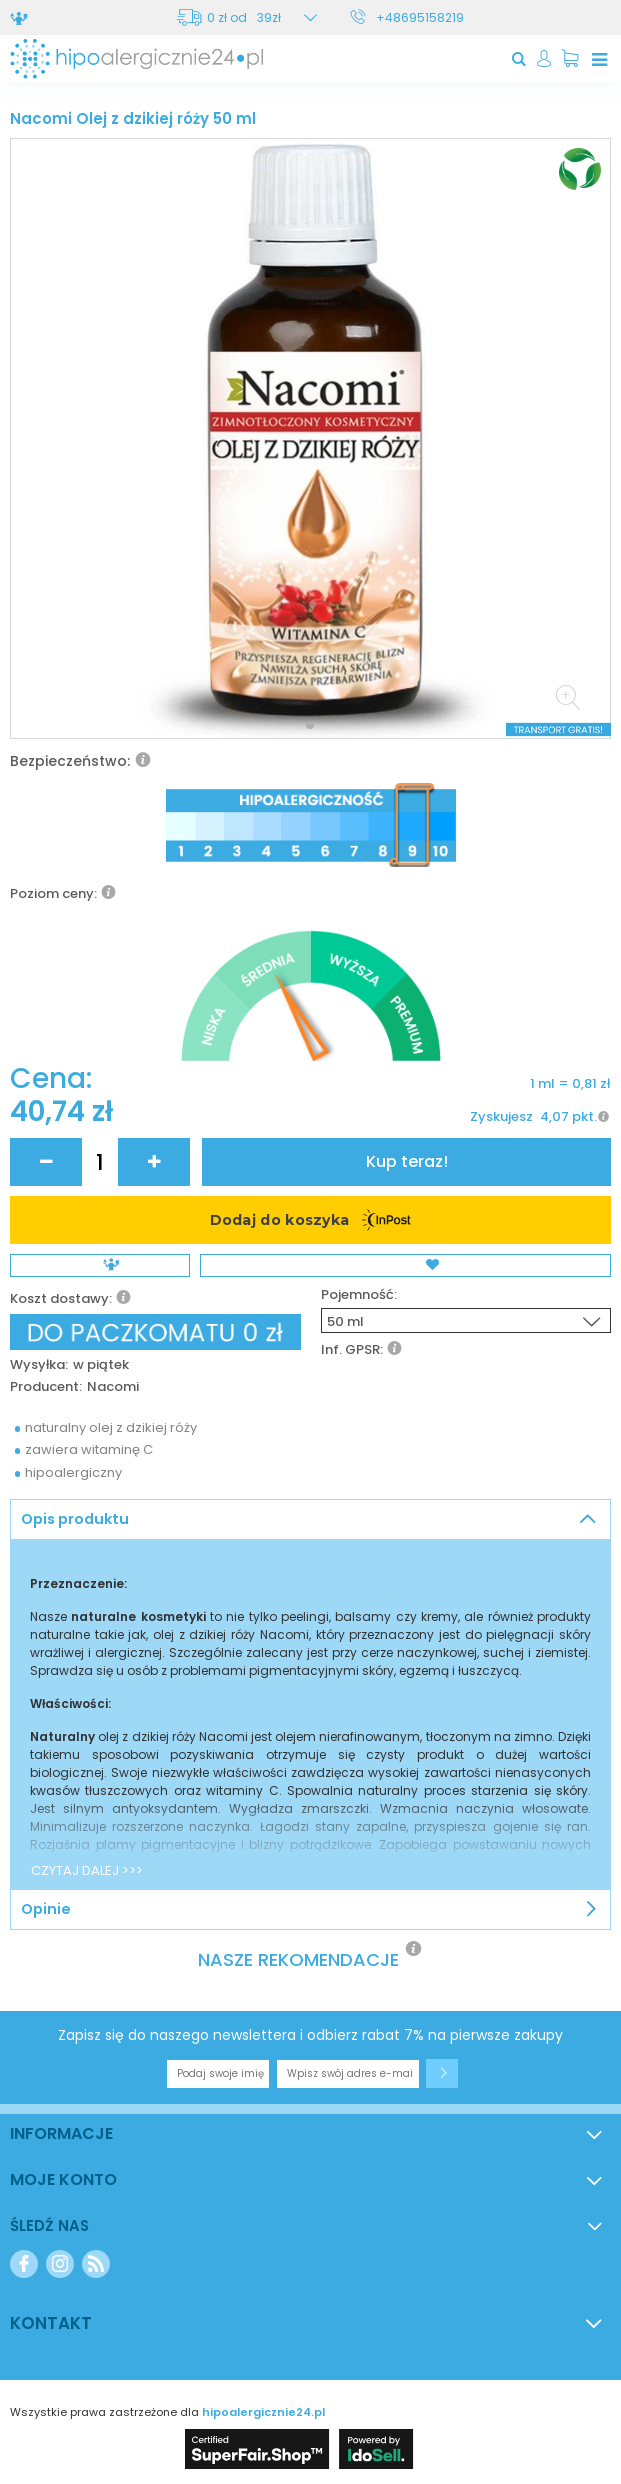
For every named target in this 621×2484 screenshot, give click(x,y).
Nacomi (113, 1387)
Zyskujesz (501, 1117)
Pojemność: (359, 1295)
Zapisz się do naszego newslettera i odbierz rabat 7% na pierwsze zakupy (310, 2035)
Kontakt (51, 2323)
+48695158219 (420, 17)
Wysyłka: (39, 1365)
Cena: (51, 1079)
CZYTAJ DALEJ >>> (87, 1870)
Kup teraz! (407, 1161)
